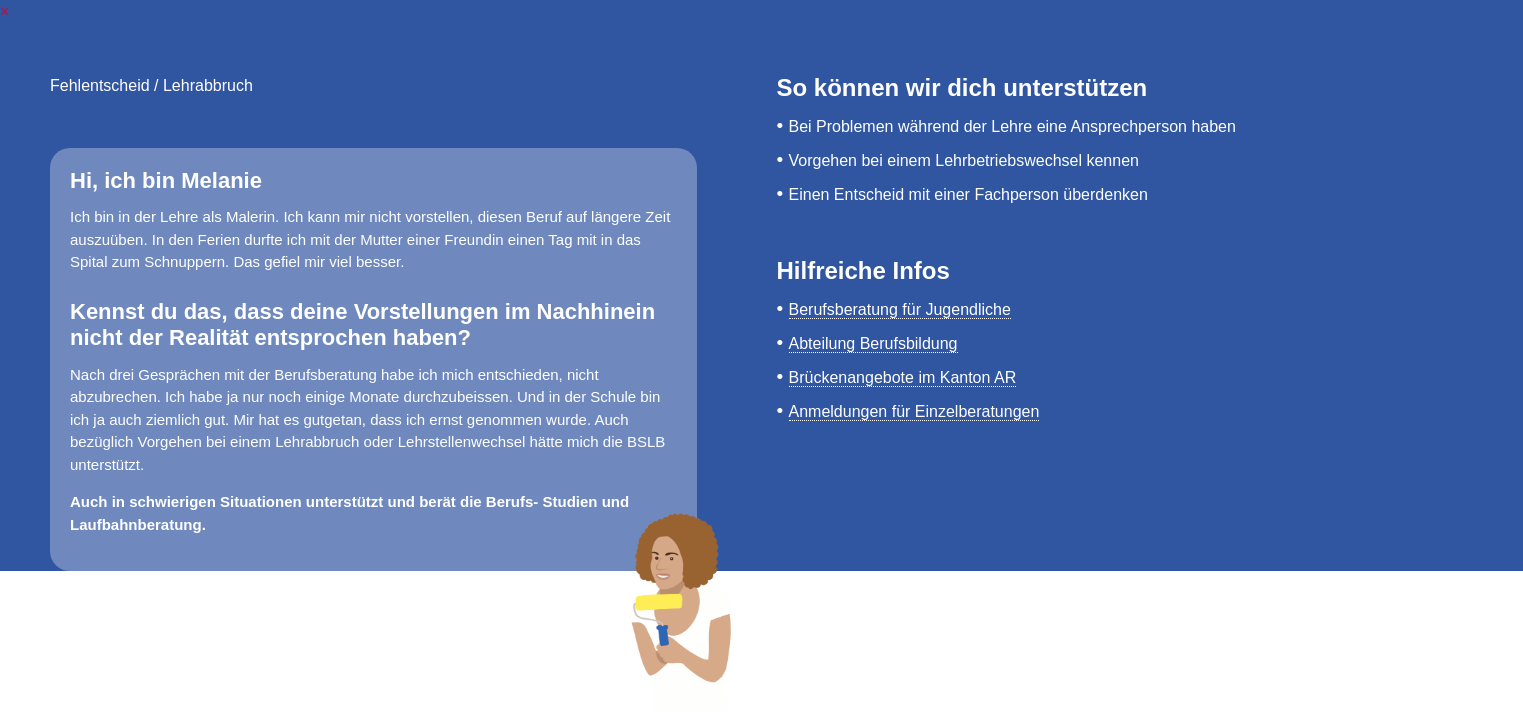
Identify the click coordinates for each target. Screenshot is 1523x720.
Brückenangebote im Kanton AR (903, 377)
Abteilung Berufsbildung (873, 343)
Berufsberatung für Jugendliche (900, 309)
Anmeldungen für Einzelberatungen (914, 411)
